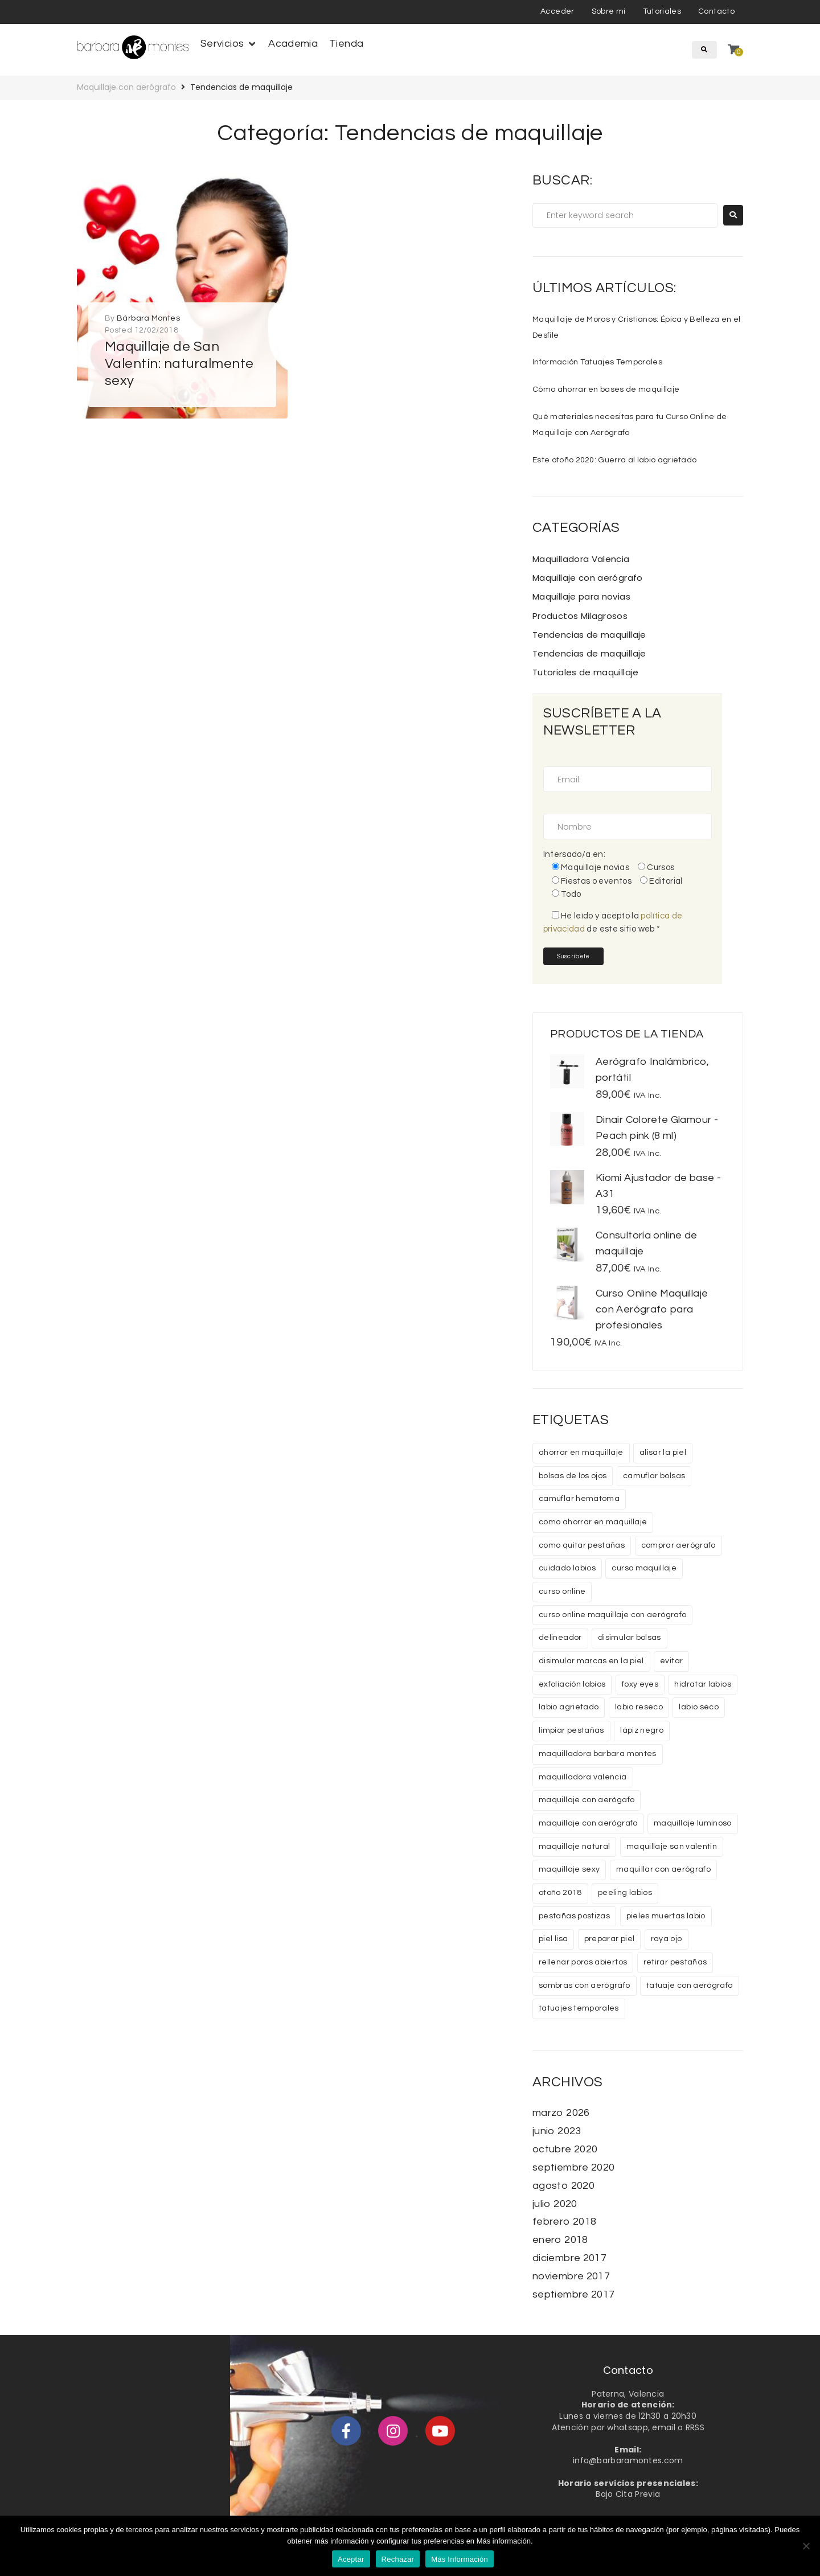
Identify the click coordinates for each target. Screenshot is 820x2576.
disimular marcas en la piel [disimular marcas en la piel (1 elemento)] (591, 1661)
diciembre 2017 (569, 2258)
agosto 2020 (563, 2185)
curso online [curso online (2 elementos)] (562, 1591)
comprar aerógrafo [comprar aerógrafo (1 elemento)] (678, 1545)
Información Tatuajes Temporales (597, 362)
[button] (229, 44)
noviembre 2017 (571, 2276)
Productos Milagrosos (580, 616)
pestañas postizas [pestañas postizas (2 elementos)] (574, 1916)
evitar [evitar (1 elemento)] (671, 1661)
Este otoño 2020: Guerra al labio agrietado (614, 460)
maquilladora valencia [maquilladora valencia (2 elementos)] (583, 1777)
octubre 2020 (564, 2149)
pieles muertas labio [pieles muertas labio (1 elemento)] (666, 1916)
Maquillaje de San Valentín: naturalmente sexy (179, 363)
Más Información (459, 2559)
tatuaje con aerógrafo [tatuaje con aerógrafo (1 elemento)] (689, 1986)
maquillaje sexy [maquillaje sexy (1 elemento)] (569, 1869)
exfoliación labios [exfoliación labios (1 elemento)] (572, 1684)
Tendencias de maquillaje (589, 635)
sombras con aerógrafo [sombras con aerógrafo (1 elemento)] (584, 1986)
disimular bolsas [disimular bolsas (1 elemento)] (629, 1638)
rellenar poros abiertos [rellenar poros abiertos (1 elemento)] (583, 1962)
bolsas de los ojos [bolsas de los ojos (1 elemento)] (572, 1476)
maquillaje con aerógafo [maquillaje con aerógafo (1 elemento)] (586, 1800)
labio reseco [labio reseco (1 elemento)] (639, 1707)
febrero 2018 (564, 2221)
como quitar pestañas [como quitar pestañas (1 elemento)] (582, 1545)
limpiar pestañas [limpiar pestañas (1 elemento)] (571, 1730)
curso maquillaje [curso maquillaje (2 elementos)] (644, 1568)
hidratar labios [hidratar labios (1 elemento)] (702, 1684)
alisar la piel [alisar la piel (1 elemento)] (662, 1453)
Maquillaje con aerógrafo (126, 87)
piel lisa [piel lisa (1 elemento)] (553, 1939)
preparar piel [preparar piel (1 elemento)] (609, 1939)
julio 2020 (554, 2203)
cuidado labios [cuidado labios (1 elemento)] (567, 1568)
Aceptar (351, 2559)
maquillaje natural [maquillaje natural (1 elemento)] (574, 1847)
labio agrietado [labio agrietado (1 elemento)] (568, 1707)
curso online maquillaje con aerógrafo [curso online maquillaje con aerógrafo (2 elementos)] (612, 1615)
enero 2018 (560, 2239)
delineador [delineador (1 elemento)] (560, 1638)
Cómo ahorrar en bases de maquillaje (605, 389)
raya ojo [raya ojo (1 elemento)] (666, 1939)
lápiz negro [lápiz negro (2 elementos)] (641, 1730)
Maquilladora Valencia (581, 559)
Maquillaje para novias (581, 596)
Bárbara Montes (148, 318)
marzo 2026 (561, 2112)
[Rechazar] (805, 2546)
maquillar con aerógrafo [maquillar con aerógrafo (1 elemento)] (663, 1869)
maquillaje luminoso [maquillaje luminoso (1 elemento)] (693, 1823)
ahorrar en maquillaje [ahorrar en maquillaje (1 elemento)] (581, 1453)
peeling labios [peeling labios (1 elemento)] (625, 1893)
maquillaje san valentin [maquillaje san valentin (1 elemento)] (671, 1847)
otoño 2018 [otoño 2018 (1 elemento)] (560, 1893)
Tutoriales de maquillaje (585, 672)
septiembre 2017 (573, 2294)
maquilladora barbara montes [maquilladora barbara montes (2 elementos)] (598, 1754)
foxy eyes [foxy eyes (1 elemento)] (640, 1684)
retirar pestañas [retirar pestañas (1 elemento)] (675, 1962)
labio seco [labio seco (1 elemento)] (699, 1707)
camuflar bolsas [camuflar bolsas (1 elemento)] (654, 1476)
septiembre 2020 (573, 2167)
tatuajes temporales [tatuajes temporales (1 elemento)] (579, 2008)
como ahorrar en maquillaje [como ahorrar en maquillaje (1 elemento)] (593, 1522)
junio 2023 (556, 2131)
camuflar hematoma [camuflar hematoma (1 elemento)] (579, 1499)
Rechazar (398, 2559)
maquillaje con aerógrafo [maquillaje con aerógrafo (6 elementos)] (588, 1823)
